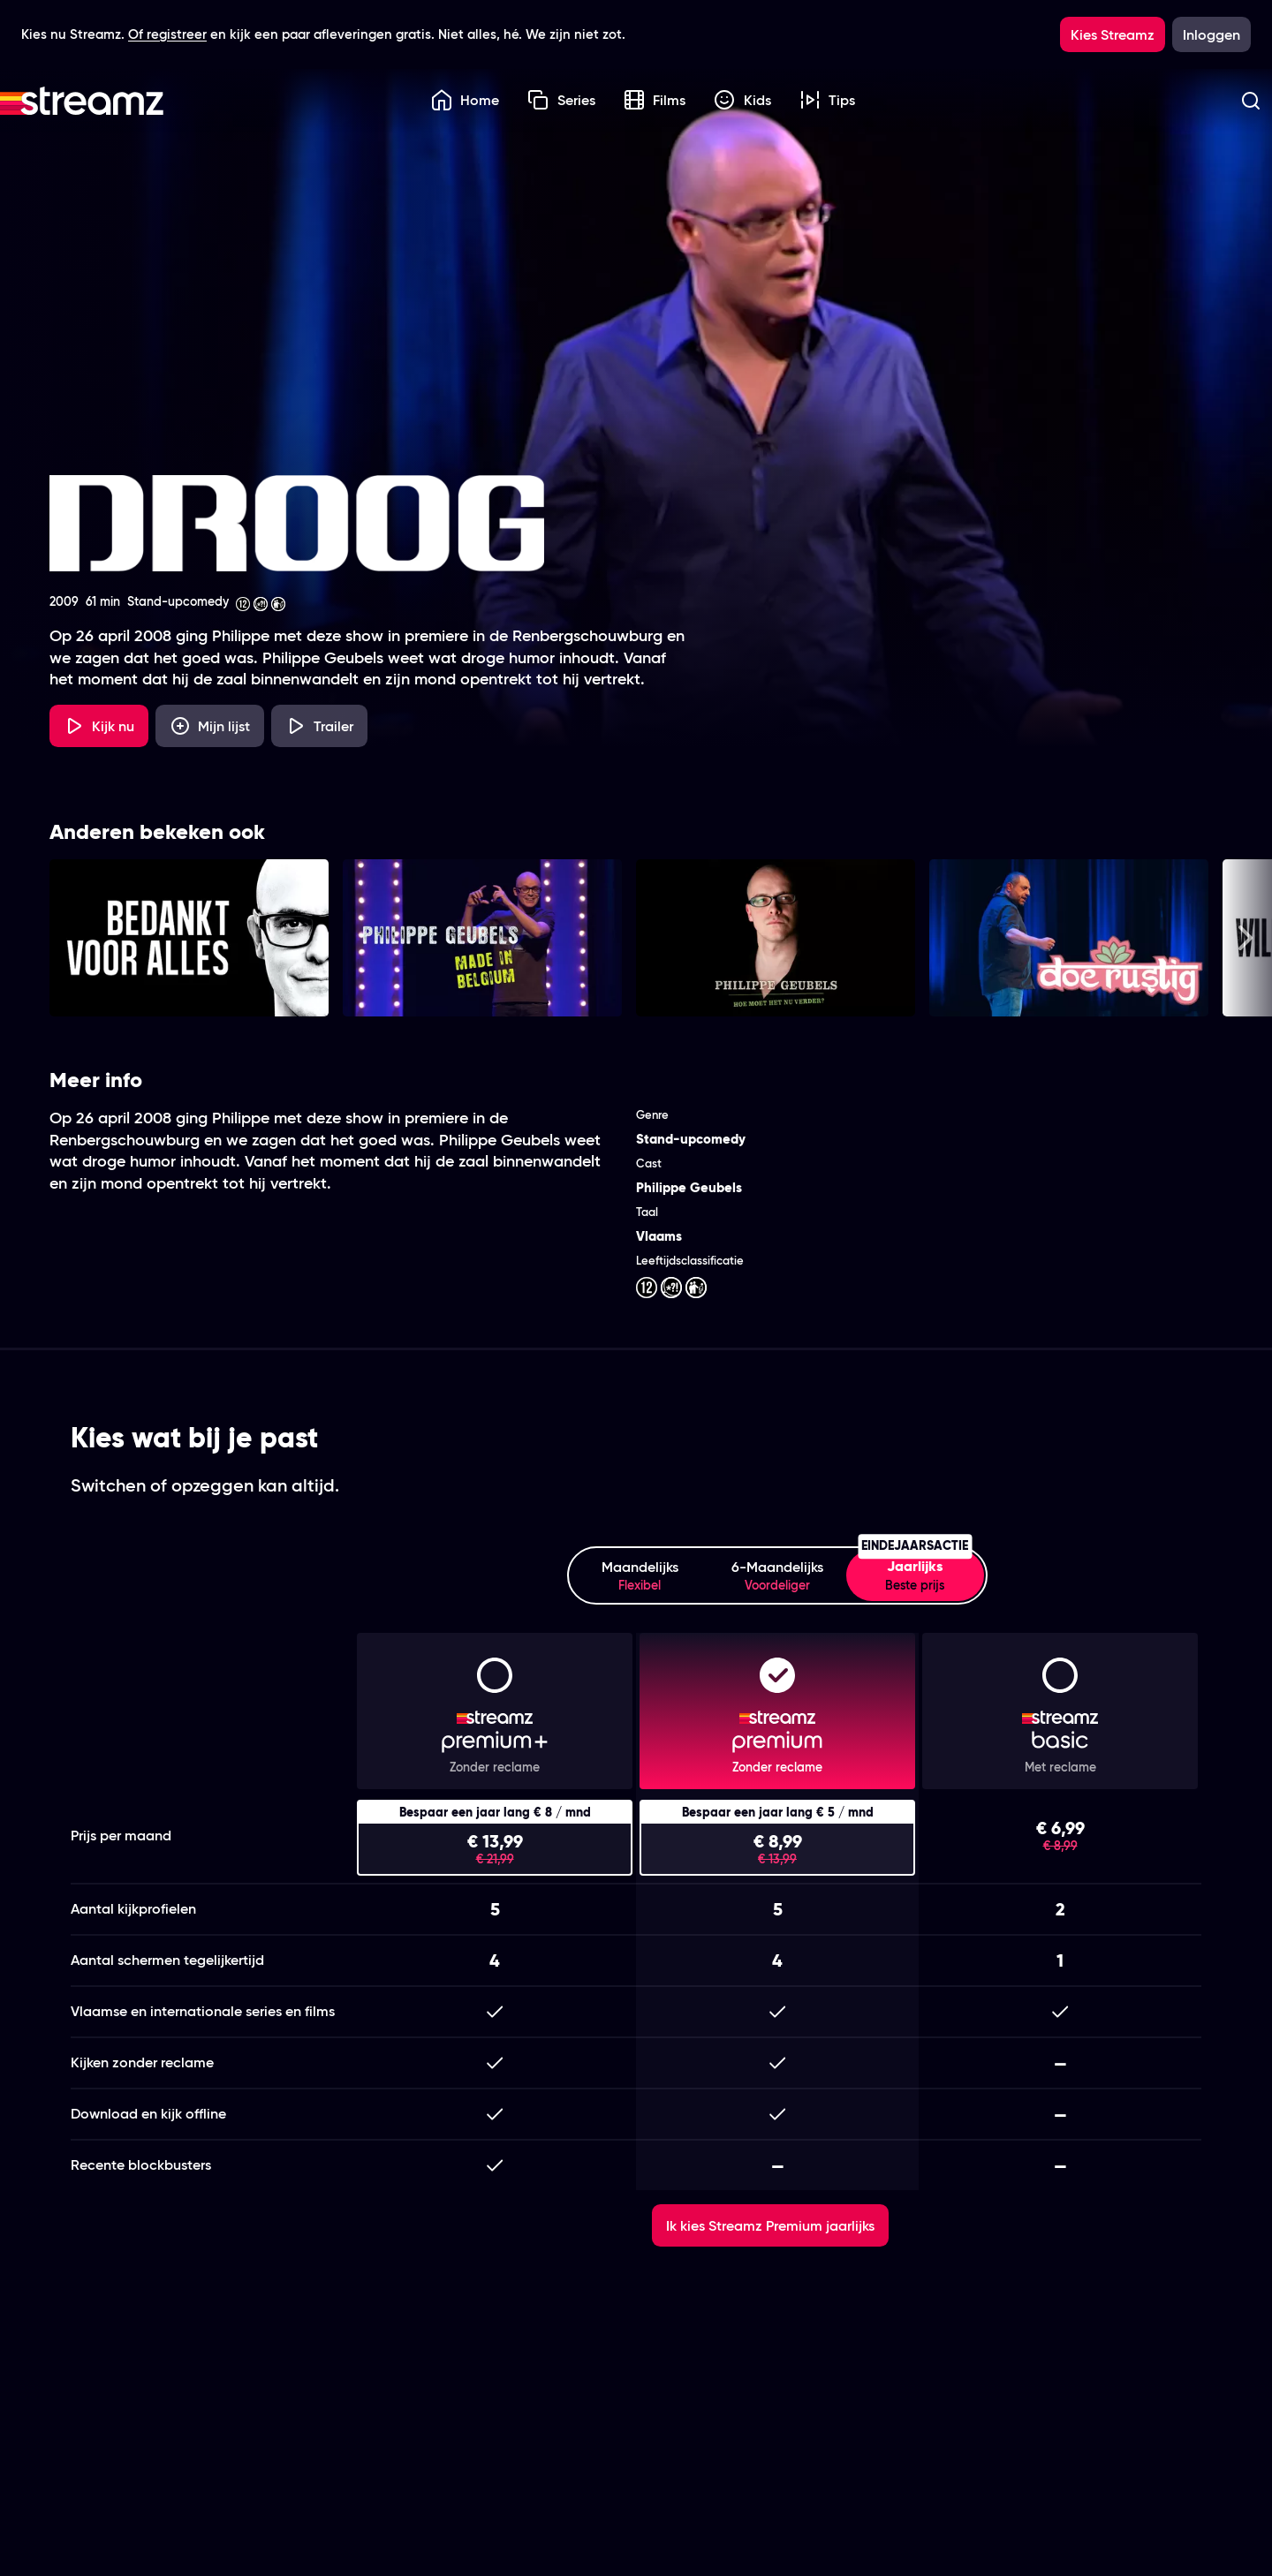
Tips (827, 99)
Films (655, 99)
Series (561, 99)
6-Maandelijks (777, 1576)
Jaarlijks (915, 1572)
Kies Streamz (1113, 34)
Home (465, 99)
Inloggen (1211, 34)
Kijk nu (99, 726)
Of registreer (167, 34)
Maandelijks (639, 1576)
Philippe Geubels (689, 1187)
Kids (742, 99)
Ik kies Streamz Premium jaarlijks (770, 2225)
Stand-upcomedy (691, 1138)
